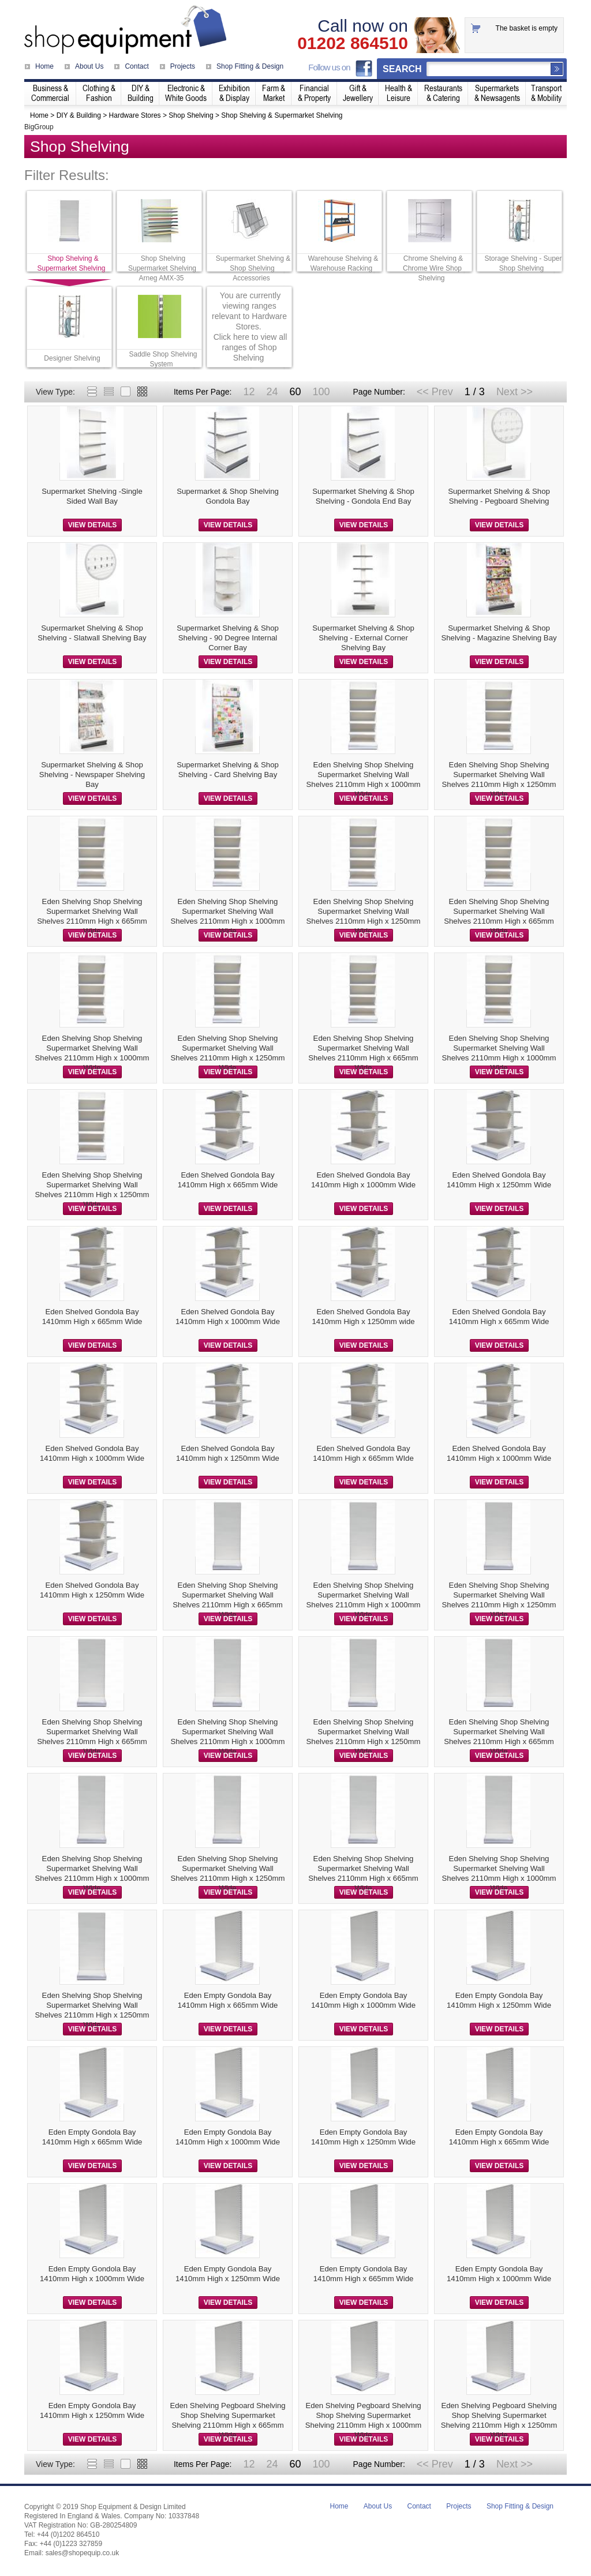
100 (321, 392)
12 (249, 392)
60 (295, 392)
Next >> (514, 392)
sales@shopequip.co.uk (82, 2553)
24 (272, 392)
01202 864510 (352, 43)
